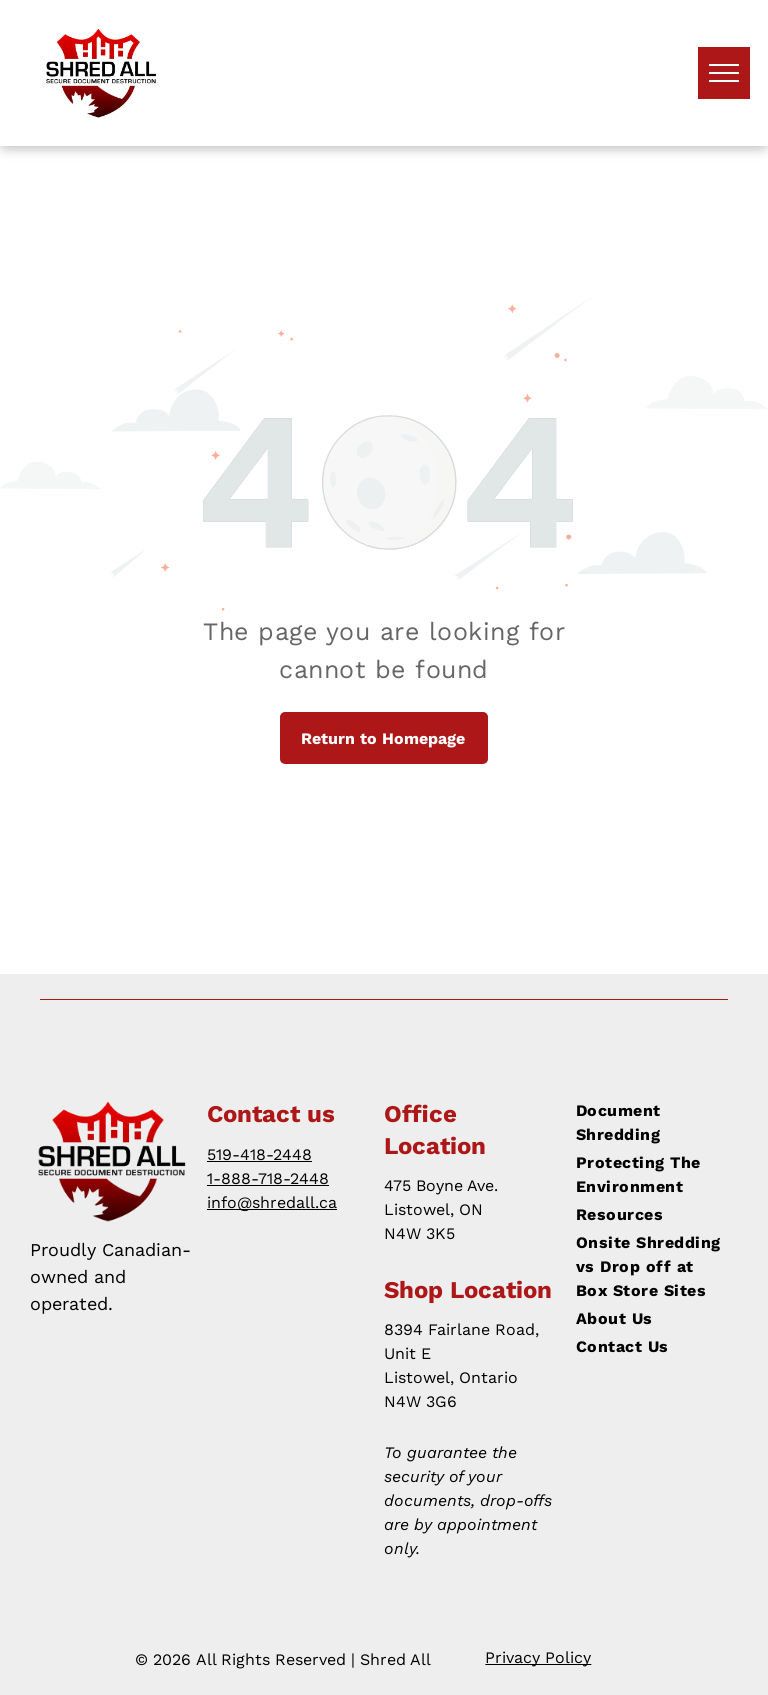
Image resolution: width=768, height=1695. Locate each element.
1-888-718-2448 (268, 1178)
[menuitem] (649, 1123)
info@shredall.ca (272, 1202)
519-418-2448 (259, 1154)
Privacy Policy (538, 1657)
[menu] (724, 73)
